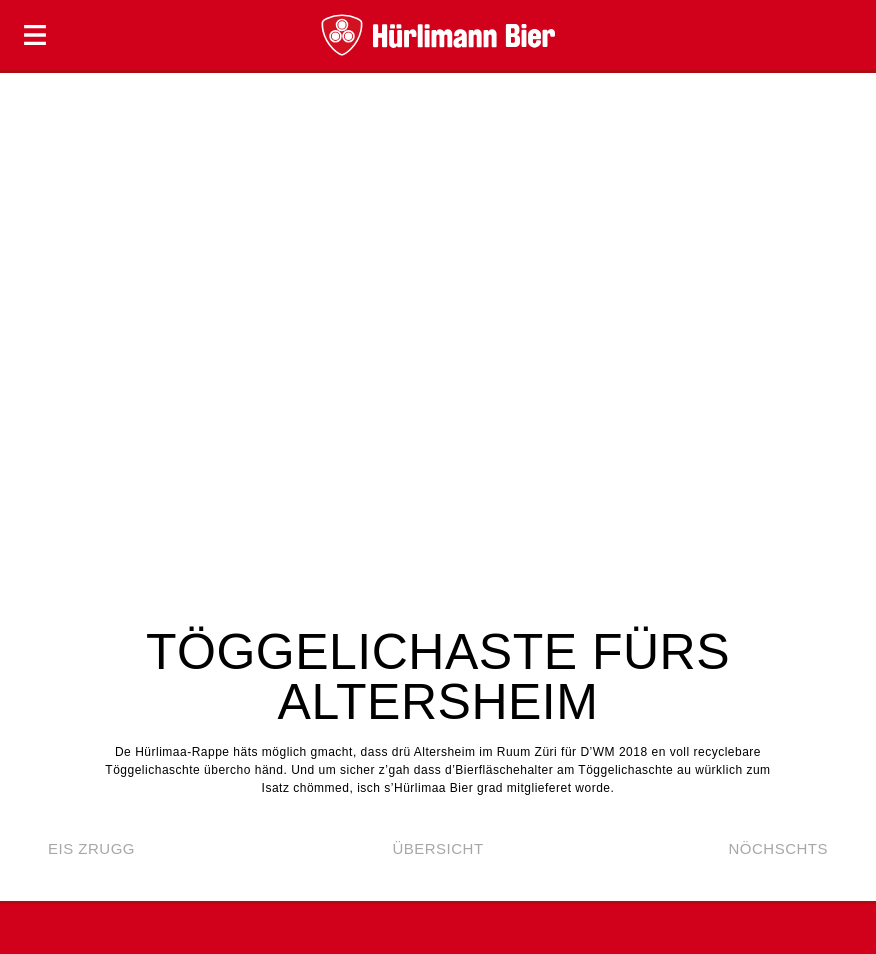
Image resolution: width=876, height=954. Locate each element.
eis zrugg (91, 848)
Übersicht (437, 848)
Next (841, 334)
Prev (34, 334)
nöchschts (778, 848)
